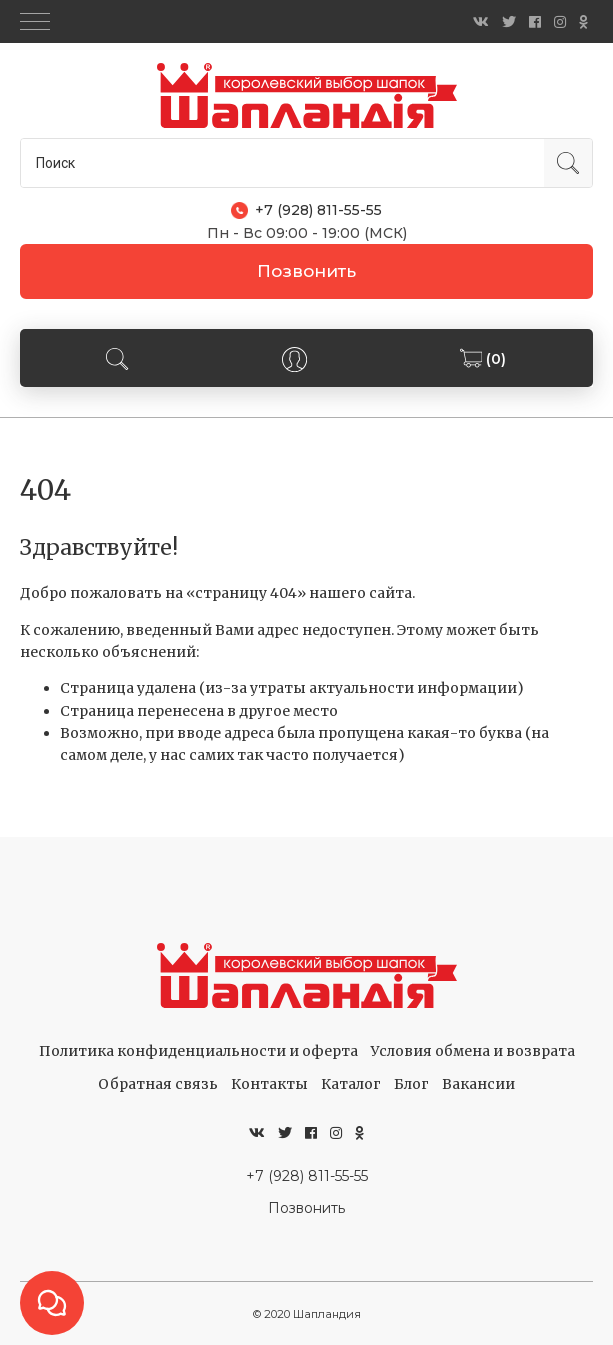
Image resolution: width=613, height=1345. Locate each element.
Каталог (351, 1084)
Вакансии (478, 1084)
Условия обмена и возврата (473, 1051)
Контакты (269, 1084)
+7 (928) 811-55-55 (307, 1176)
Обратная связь (158, 1084)
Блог (411, 1084)
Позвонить (306, 271)
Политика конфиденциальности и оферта (198, 1051)
